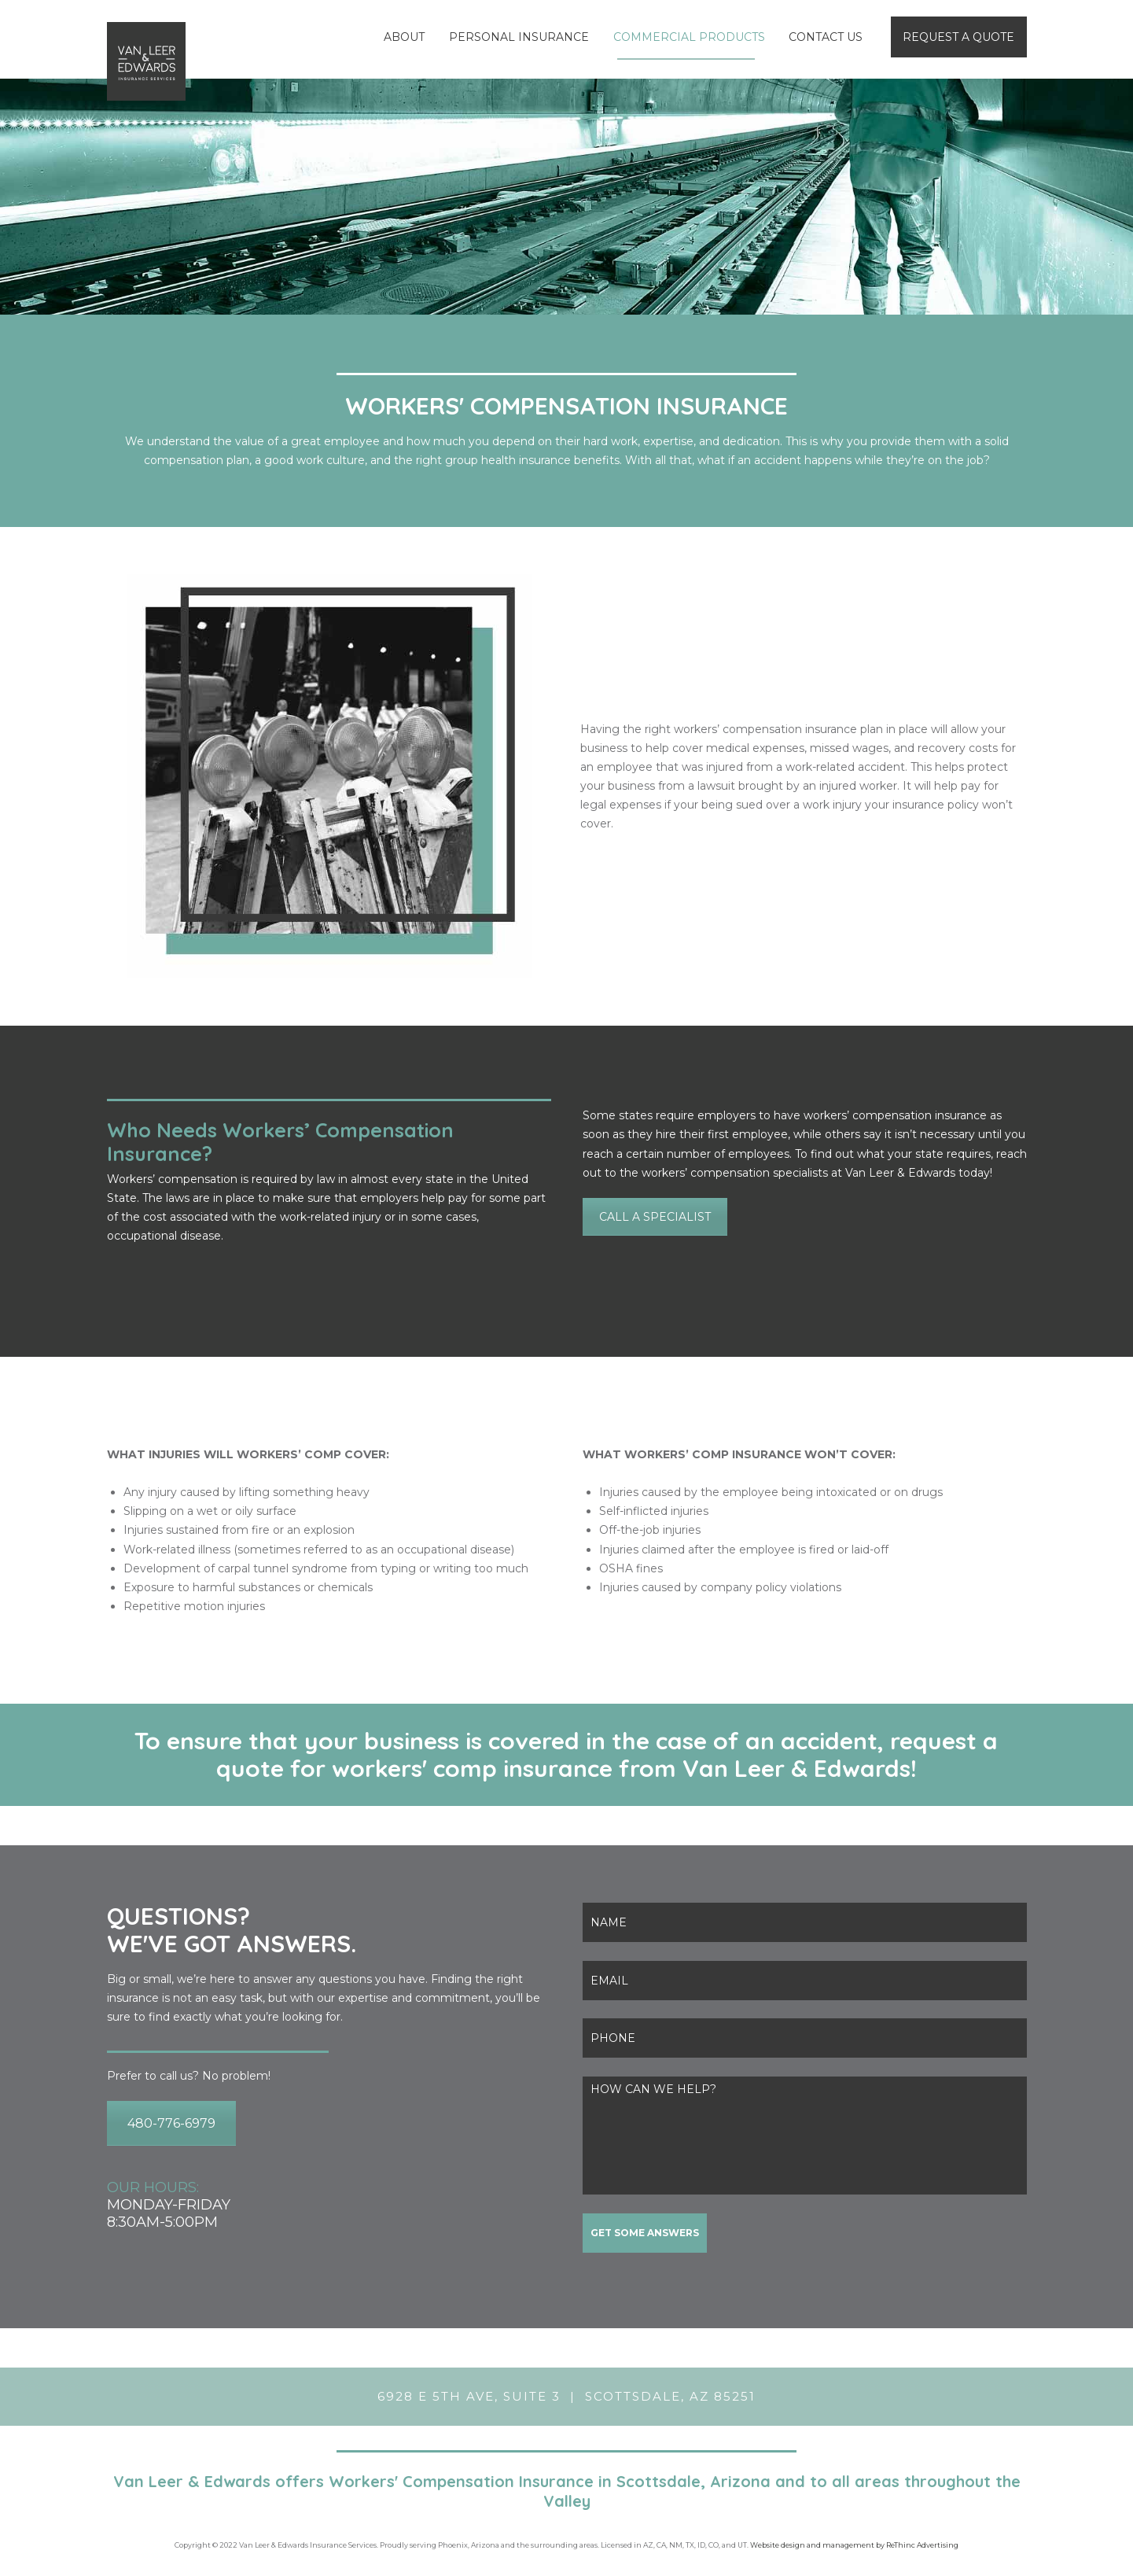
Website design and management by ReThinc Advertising (854, 2545)
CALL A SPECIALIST (655, 1217)
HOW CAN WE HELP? (805, 2136)
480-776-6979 (171, 2123)
